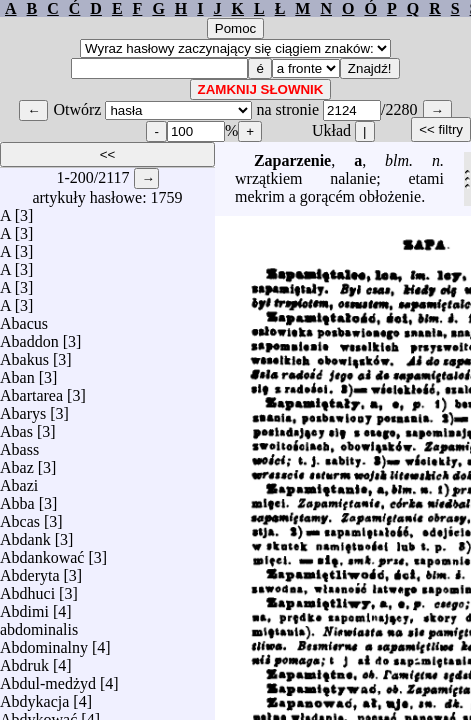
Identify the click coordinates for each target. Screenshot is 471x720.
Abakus (24, 354)
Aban (17, 372)
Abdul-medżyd (48, 678)
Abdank (25, 534)
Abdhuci (27, 588)
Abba (17, 498)
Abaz (17, 462)
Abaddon (29, 336)
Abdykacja (34, 696)
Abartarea (31, 390)
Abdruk (24, 660)
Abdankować (42, 552)
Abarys (23, 408)
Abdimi (24, 606)
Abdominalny (44, 642)
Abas (16, 426)
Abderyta (30, 570)
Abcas (20, 516)
